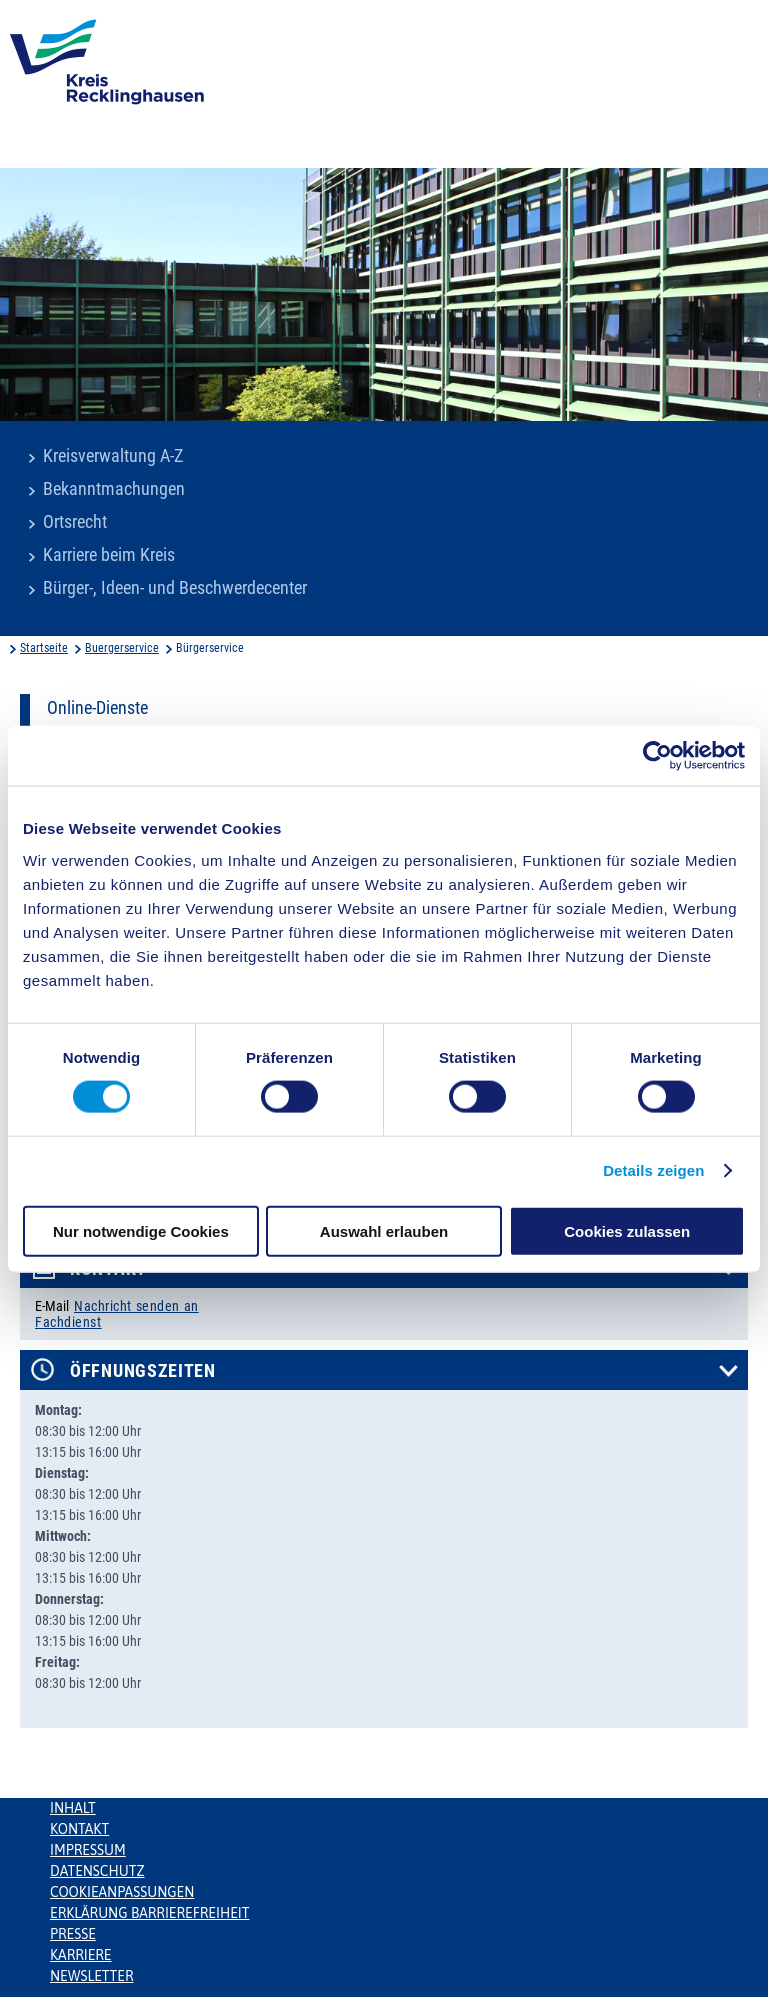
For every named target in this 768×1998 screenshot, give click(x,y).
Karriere (81, 1955)
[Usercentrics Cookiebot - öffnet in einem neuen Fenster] (657, 756)
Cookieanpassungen (122, 1892)
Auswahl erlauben (384, 1230)
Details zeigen (653, 1170)
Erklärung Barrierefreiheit (149, 1913)
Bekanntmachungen (114, 489)
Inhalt (73, 1808)
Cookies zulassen (627, 1230)
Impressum (88, 1850)
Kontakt (79, 1829)
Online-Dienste (97, 708)
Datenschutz (97, 1871)
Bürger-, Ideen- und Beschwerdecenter (175, 588)
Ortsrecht (75, 522)
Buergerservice (122, 648)
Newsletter (91, 1976)
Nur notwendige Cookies (141, 1230)
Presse (73, 1934)
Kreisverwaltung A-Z (113, 456)
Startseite (44, 648)
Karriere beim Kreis (109, 555)
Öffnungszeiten (143, 1371)
